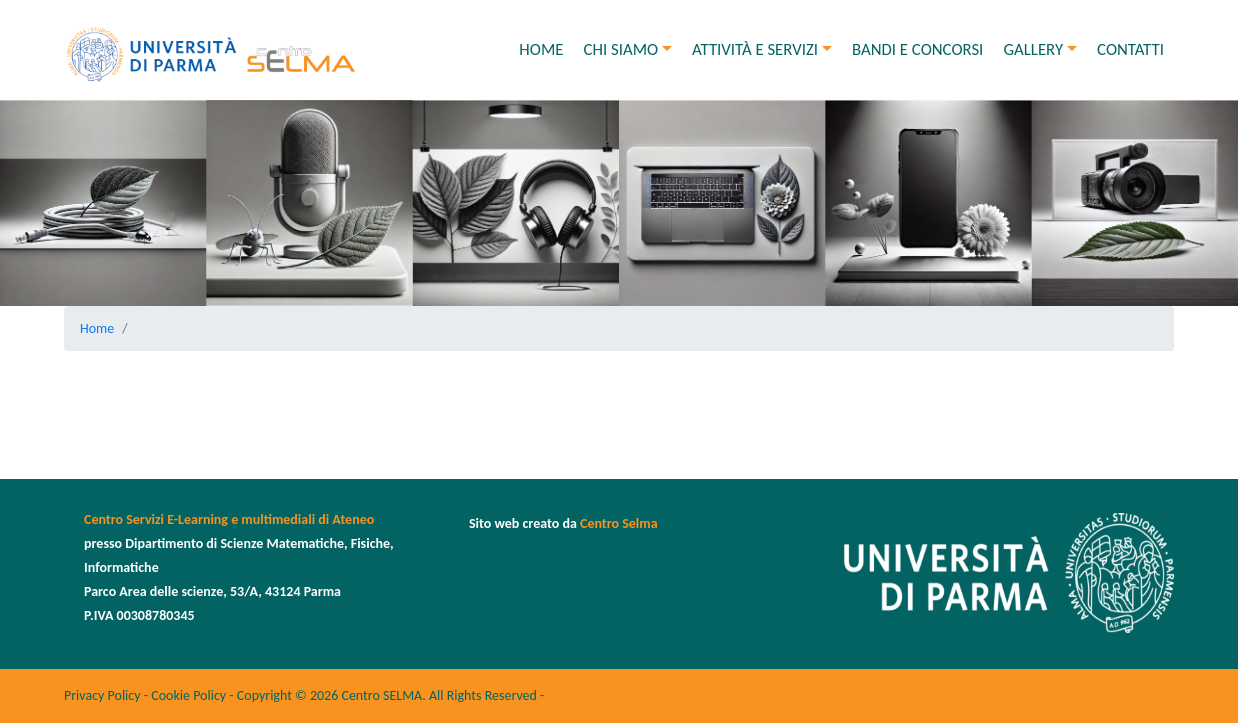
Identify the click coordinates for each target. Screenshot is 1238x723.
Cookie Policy (188, 695)
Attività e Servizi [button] (755, 49)
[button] (672, 50)
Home (541, 49)
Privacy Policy (102, 695)
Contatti (1130, 49)
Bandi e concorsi (917, 49)
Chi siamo (621, 49)
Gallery (1033, 49)
